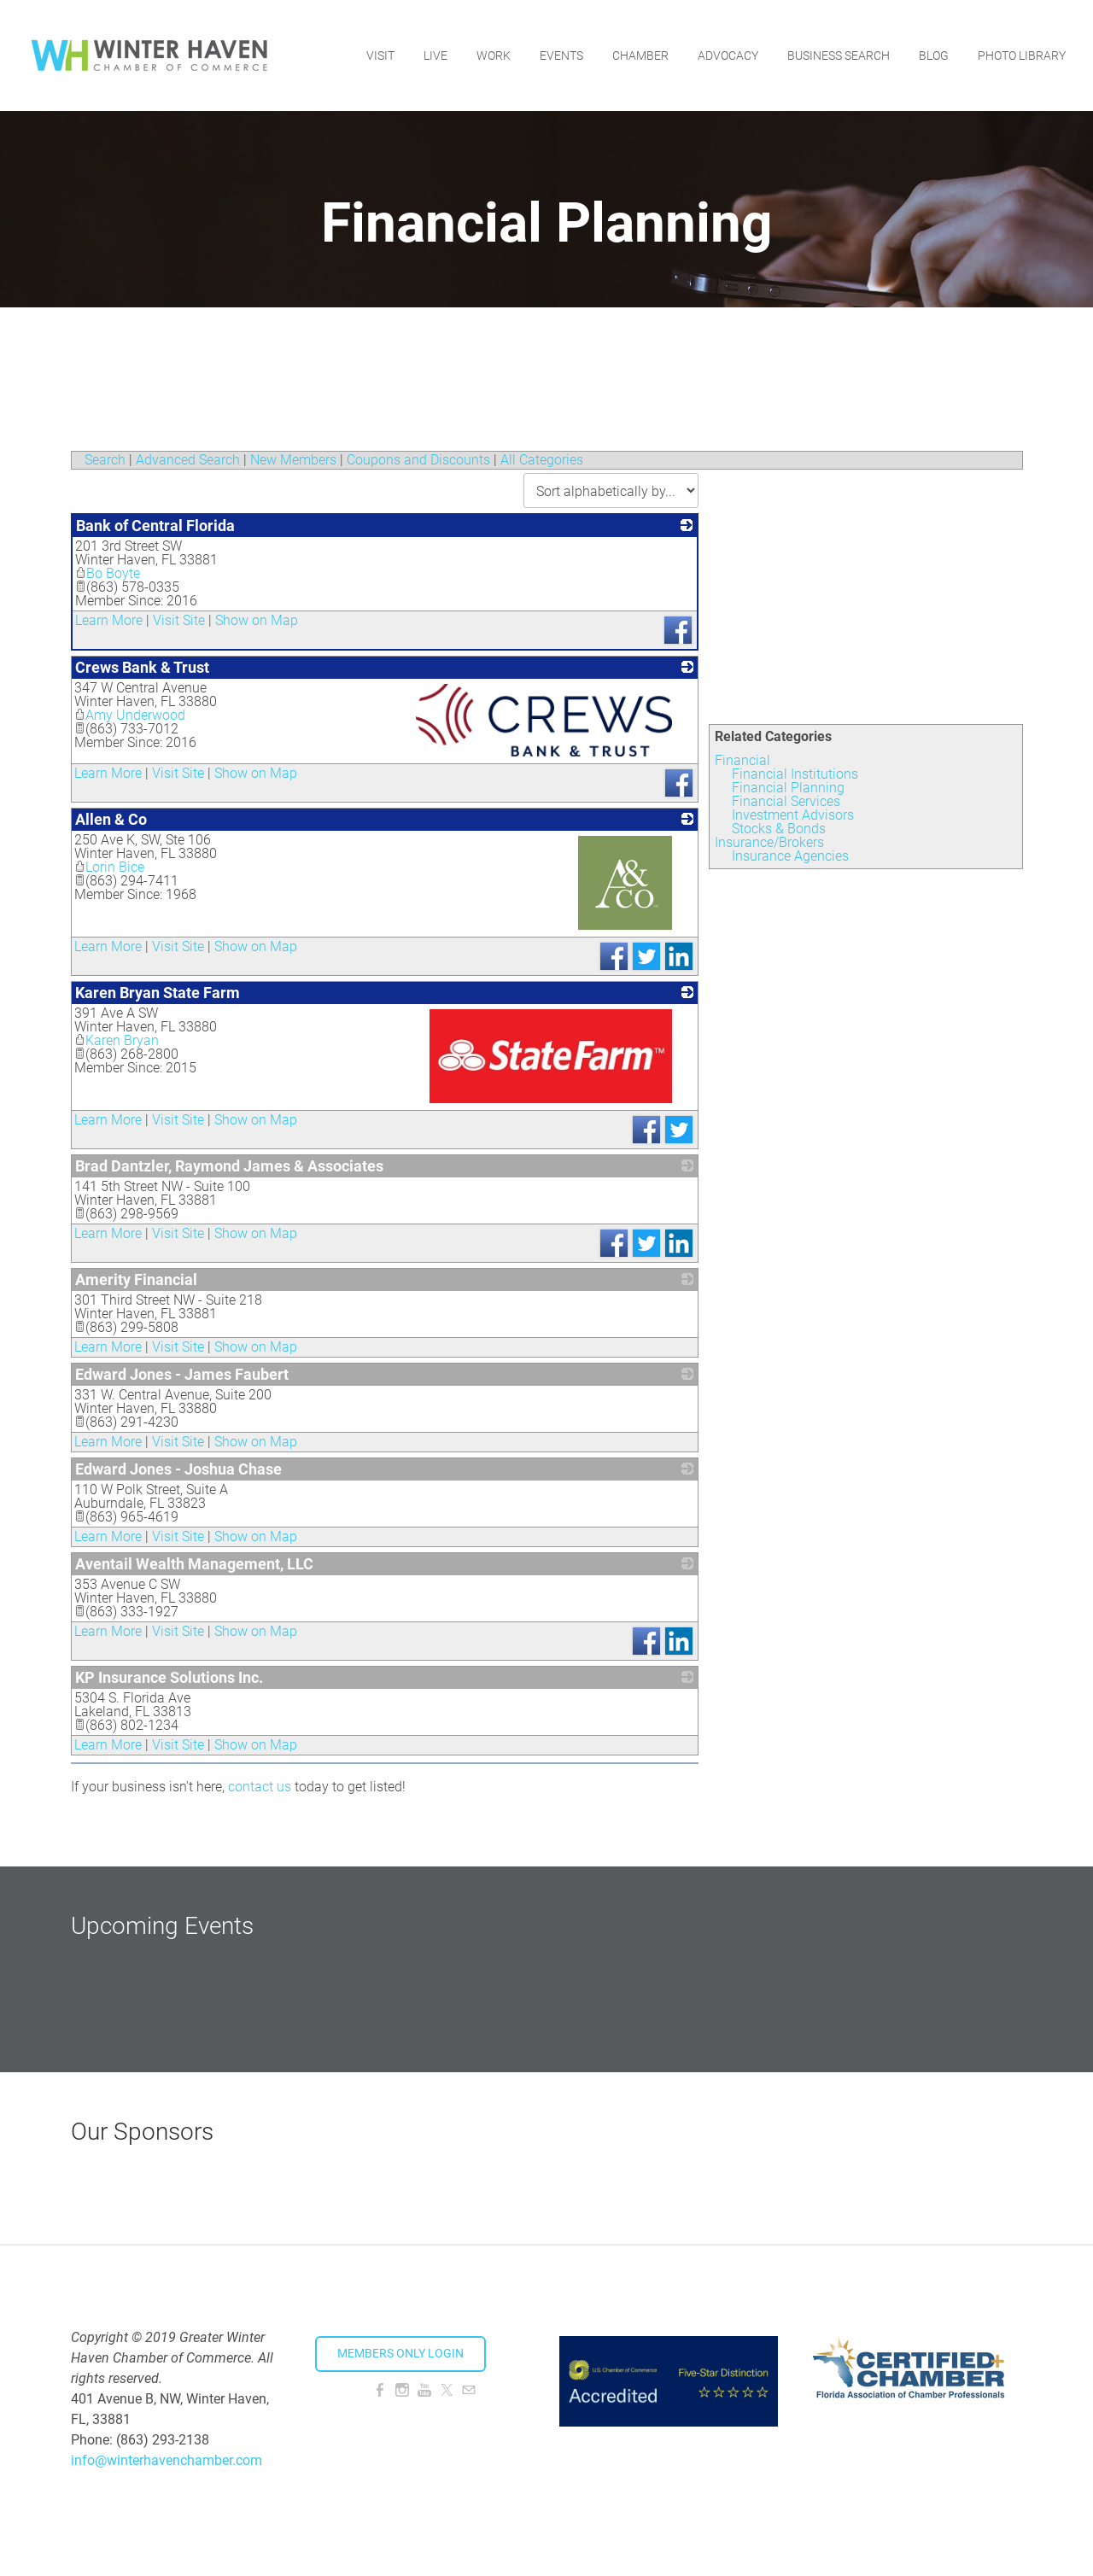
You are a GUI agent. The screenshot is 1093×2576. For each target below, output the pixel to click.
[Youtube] (424, 2390)
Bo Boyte (107, 573)
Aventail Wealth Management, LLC (194, 1564)
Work (493, 55)
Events (561, 55)
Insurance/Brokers (769, 842)
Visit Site (179, 620)
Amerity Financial (136, 1279)
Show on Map (256, 620)
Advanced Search (188, 460)
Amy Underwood (129, 715)
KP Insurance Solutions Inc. (169, 1677)
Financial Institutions (795, 774)
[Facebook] (380, 2390)
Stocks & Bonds (779, 829)
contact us (259, 1787)
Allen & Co (111, 819)
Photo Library (1022, 55)
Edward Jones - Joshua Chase (178, 1469)
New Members (293, 460)
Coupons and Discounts (418, 460)
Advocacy (728, 55)
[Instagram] (402, 2390)
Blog (934, 55)
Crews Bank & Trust (142, 667)
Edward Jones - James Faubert (182, 1374)
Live (435, 55)
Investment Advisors (793, 815)
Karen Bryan (116, 1040)
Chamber (640, 55)
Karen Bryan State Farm (157, 993)
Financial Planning (788, 788)
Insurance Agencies (790, 856)
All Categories (541, 460)
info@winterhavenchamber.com (166, 2460)
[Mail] (469, 2390)
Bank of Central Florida (155, 525)
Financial (742, 760)
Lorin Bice (109, 867)
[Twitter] (446, 2390)
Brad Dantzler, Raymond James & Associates (229, 1166)
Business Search (838, 55)
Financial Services (786, 801)
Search (105, 460)
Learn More (109, 620)
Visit (380, 55)
